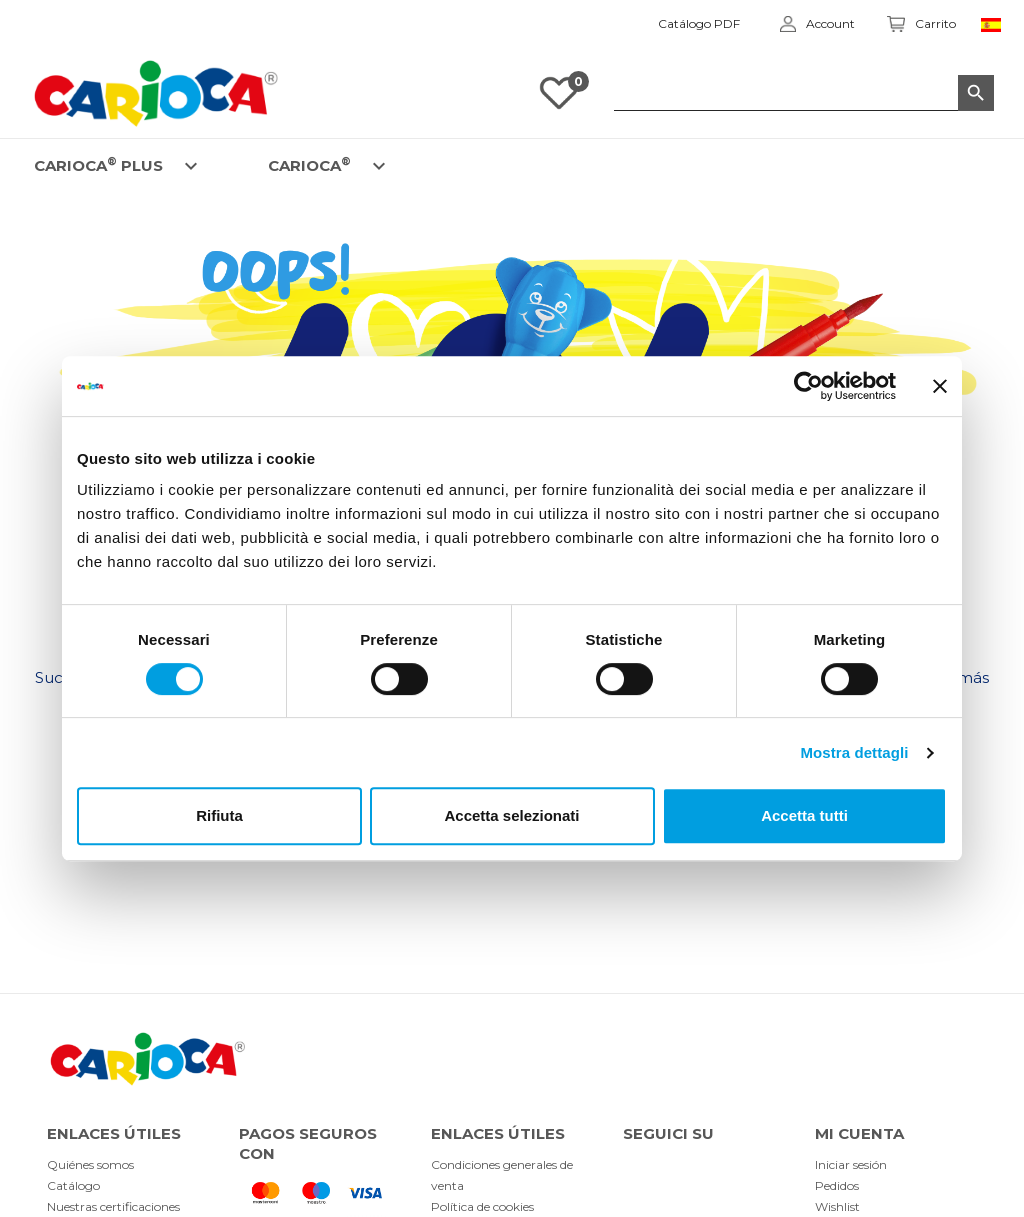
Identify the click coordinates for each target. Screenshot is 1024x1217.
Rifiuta (219, 815)
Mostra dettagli (854, 752)
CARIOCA (309, 164)
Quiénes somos (90, 1164)
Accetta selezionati (511, 815)
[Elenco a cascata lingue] (995, 24)
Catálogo (73, 1185)
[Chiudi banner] (940, 386)
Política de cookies (482, 1206)
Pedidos (837, 1185)
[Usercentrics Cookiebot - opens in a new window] (808, 386)
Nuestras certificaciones (113, 1206)
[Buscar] (804, 93)
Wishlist (837, 1206)
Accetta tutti (804, 815)
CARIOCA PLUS (98, 164)
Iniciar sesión (851, 1164)
